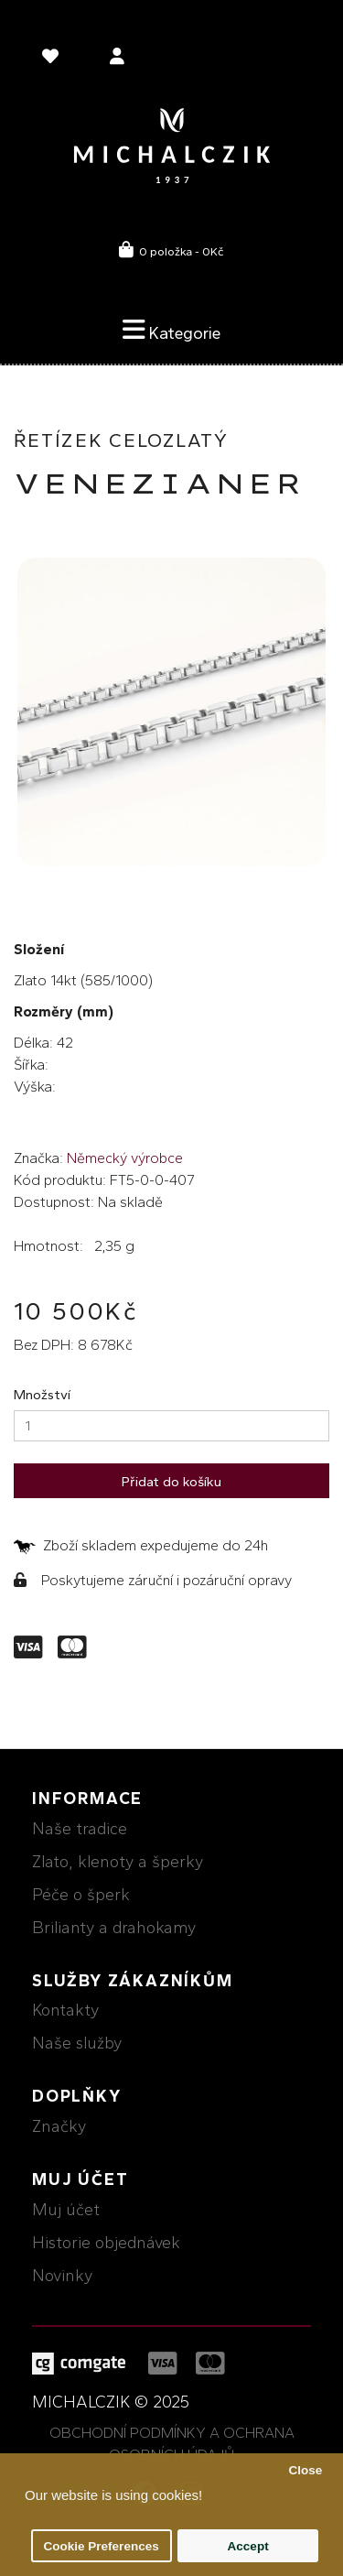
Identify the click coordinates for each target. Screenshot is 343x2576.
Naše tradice (79, 1829)
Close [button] (305, 2470)
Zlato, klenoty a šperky (117, 1862)
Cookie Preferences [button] (101, 2546)
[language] (53, 59)
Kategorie (171, 329)
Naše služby (77, 2043)
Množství (42, 1394)
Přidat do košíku (171, 1481)
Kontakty (65, 2010)
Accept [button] (248, 2546)
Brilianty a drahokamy (114, 1928)
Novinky (62, 2276)
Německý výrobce (125, 1158)
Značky (59, 2126)
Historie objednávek (106, 2243)
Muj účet (66, 2210)
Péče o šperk (81, 1895)
